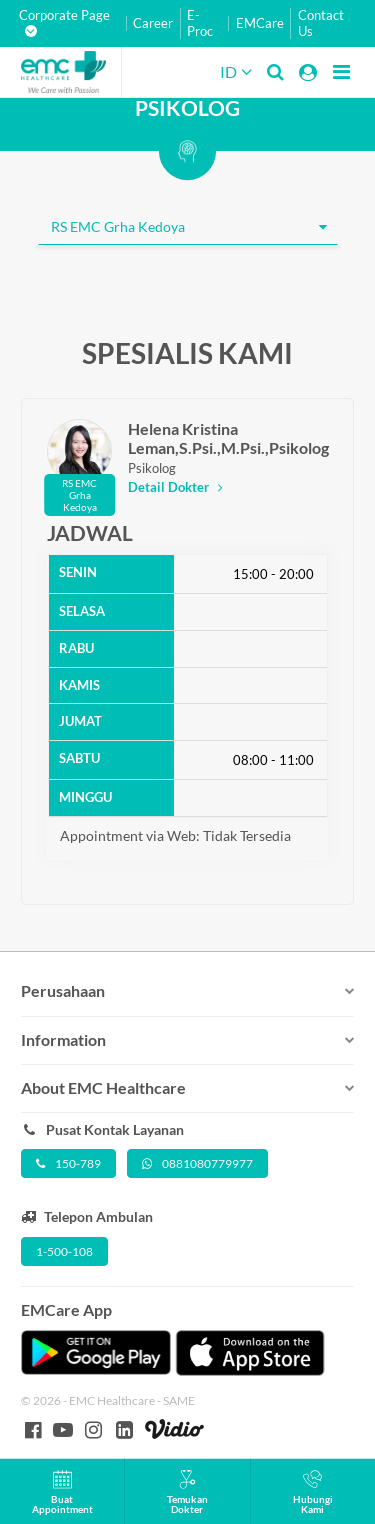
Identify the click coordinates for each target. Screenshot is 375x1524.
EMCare (260, 23)
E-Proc (200, 23)
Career (153, 23)
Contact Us (321, 23)
